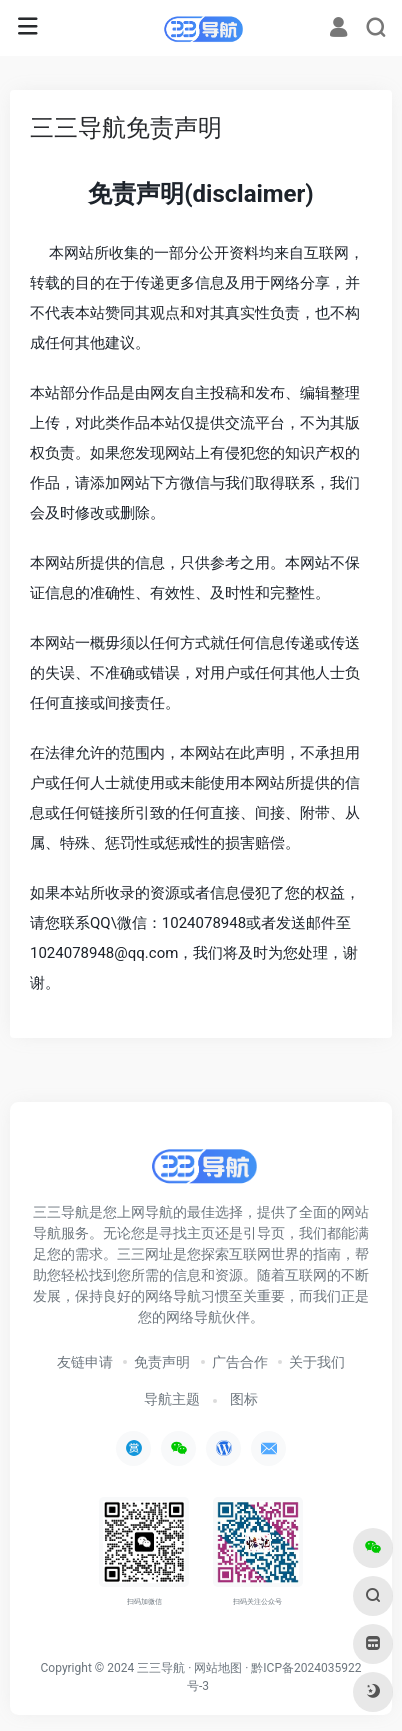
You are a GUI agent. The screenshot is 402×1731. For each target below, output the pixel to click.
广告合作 (240, 1362)
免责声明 (162, 1362)
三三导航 (161, 1668)
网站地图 (218, 1668)
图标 (244, 1399)
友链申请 (85, 1362)
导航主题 (172, 1399)
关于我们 (317, 1362)
